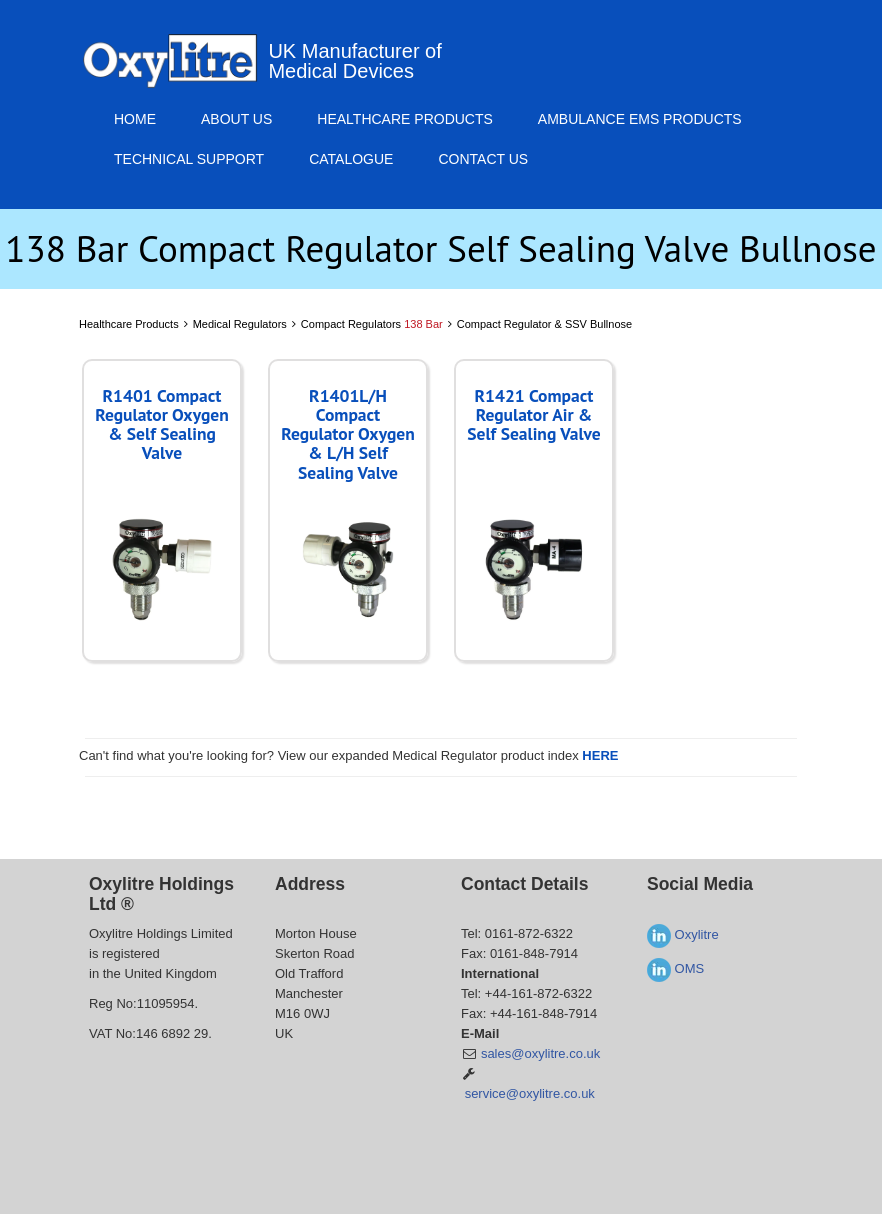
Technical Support (189, 159)
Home (135, 119)
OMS (675, 968)
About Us (236, 119)
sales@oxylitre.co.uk (540, 1053)
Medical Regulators (240, 324)
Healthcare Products (405, 119)
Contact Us (483, 159)
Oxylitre (683, 934)
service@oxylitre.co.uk (530, 1093)
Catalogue (351, 159)
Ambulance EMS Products (640, 119)
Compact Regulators (372, 324)
